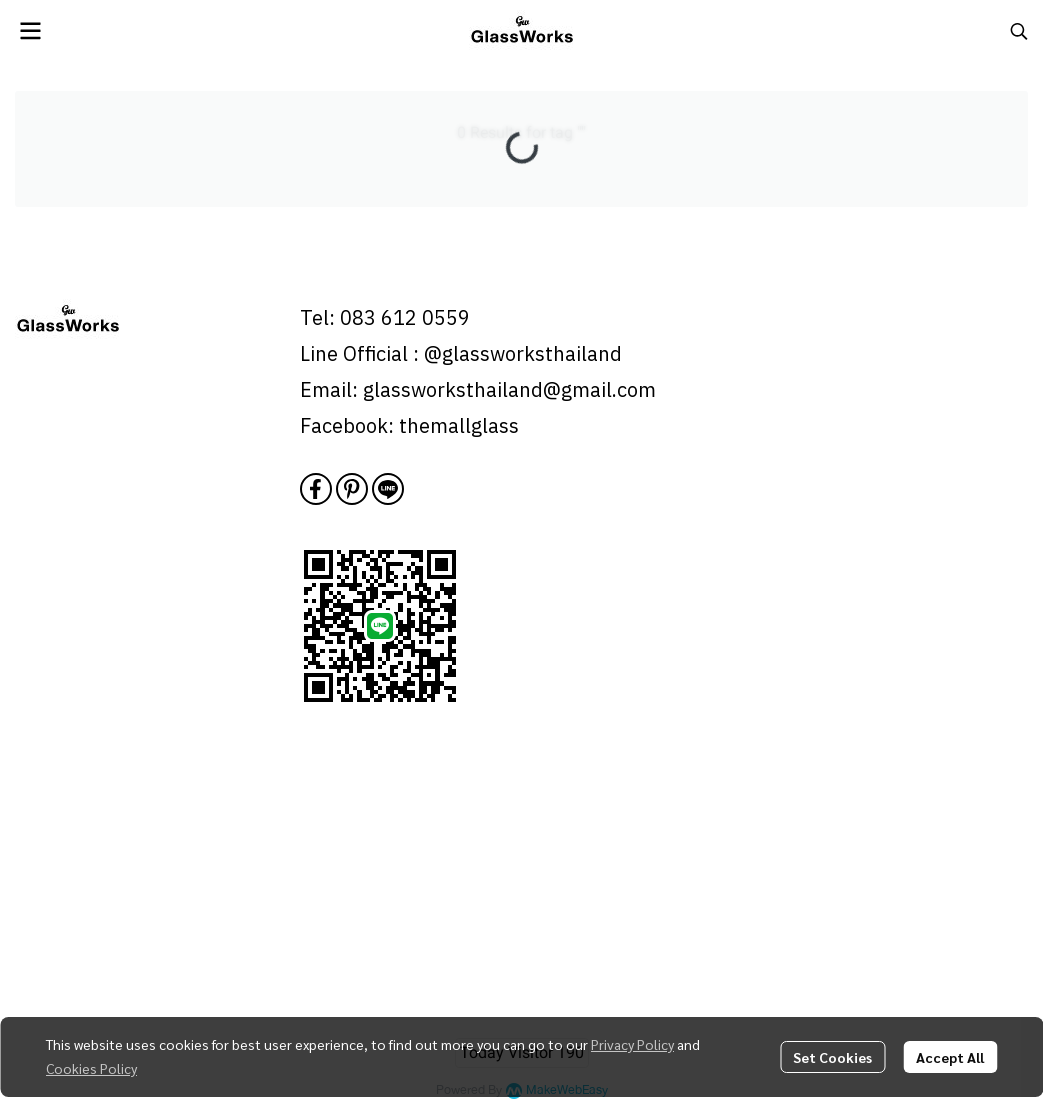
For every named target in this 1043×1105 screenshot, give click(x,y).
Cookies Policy (91, 1068)
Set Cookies (832, 1057)
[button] (1019, 31)
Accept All (950, 1057)
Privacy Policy (632, 1044)
